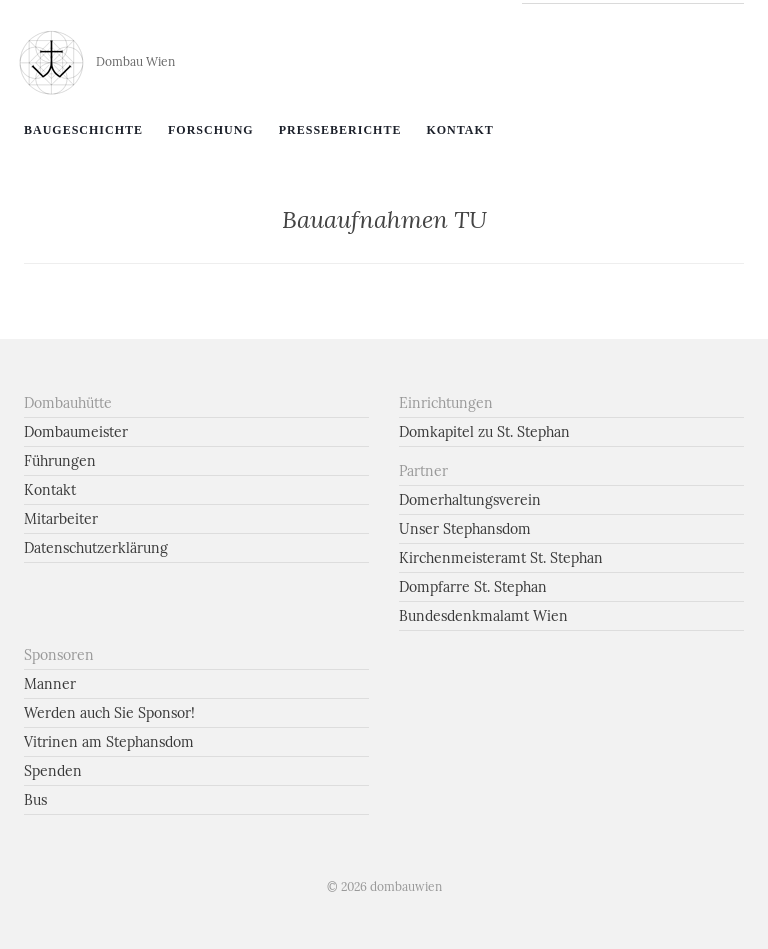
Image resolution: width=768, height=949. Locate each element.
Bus (35, 800)
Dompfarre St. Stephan (473, 587)
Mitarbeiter (61, 519)
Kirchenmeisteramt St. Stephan (501, 558)
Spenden (53, 771)
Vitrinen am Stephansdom (109, 742)
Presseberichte (340, 130)
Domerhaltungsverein (470, 500)
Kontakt (459, 130)
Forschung (211, 130)
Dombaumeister (76, 432)
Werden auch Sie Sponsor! (109, 713)
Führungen (60, 461)
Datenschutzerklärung (96, 548)
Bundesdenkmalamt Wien (483, 616)
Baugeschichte (83, 130)
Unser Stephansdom (465, 529)
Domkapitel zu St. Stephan (484, 432)
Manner (50, 684)
